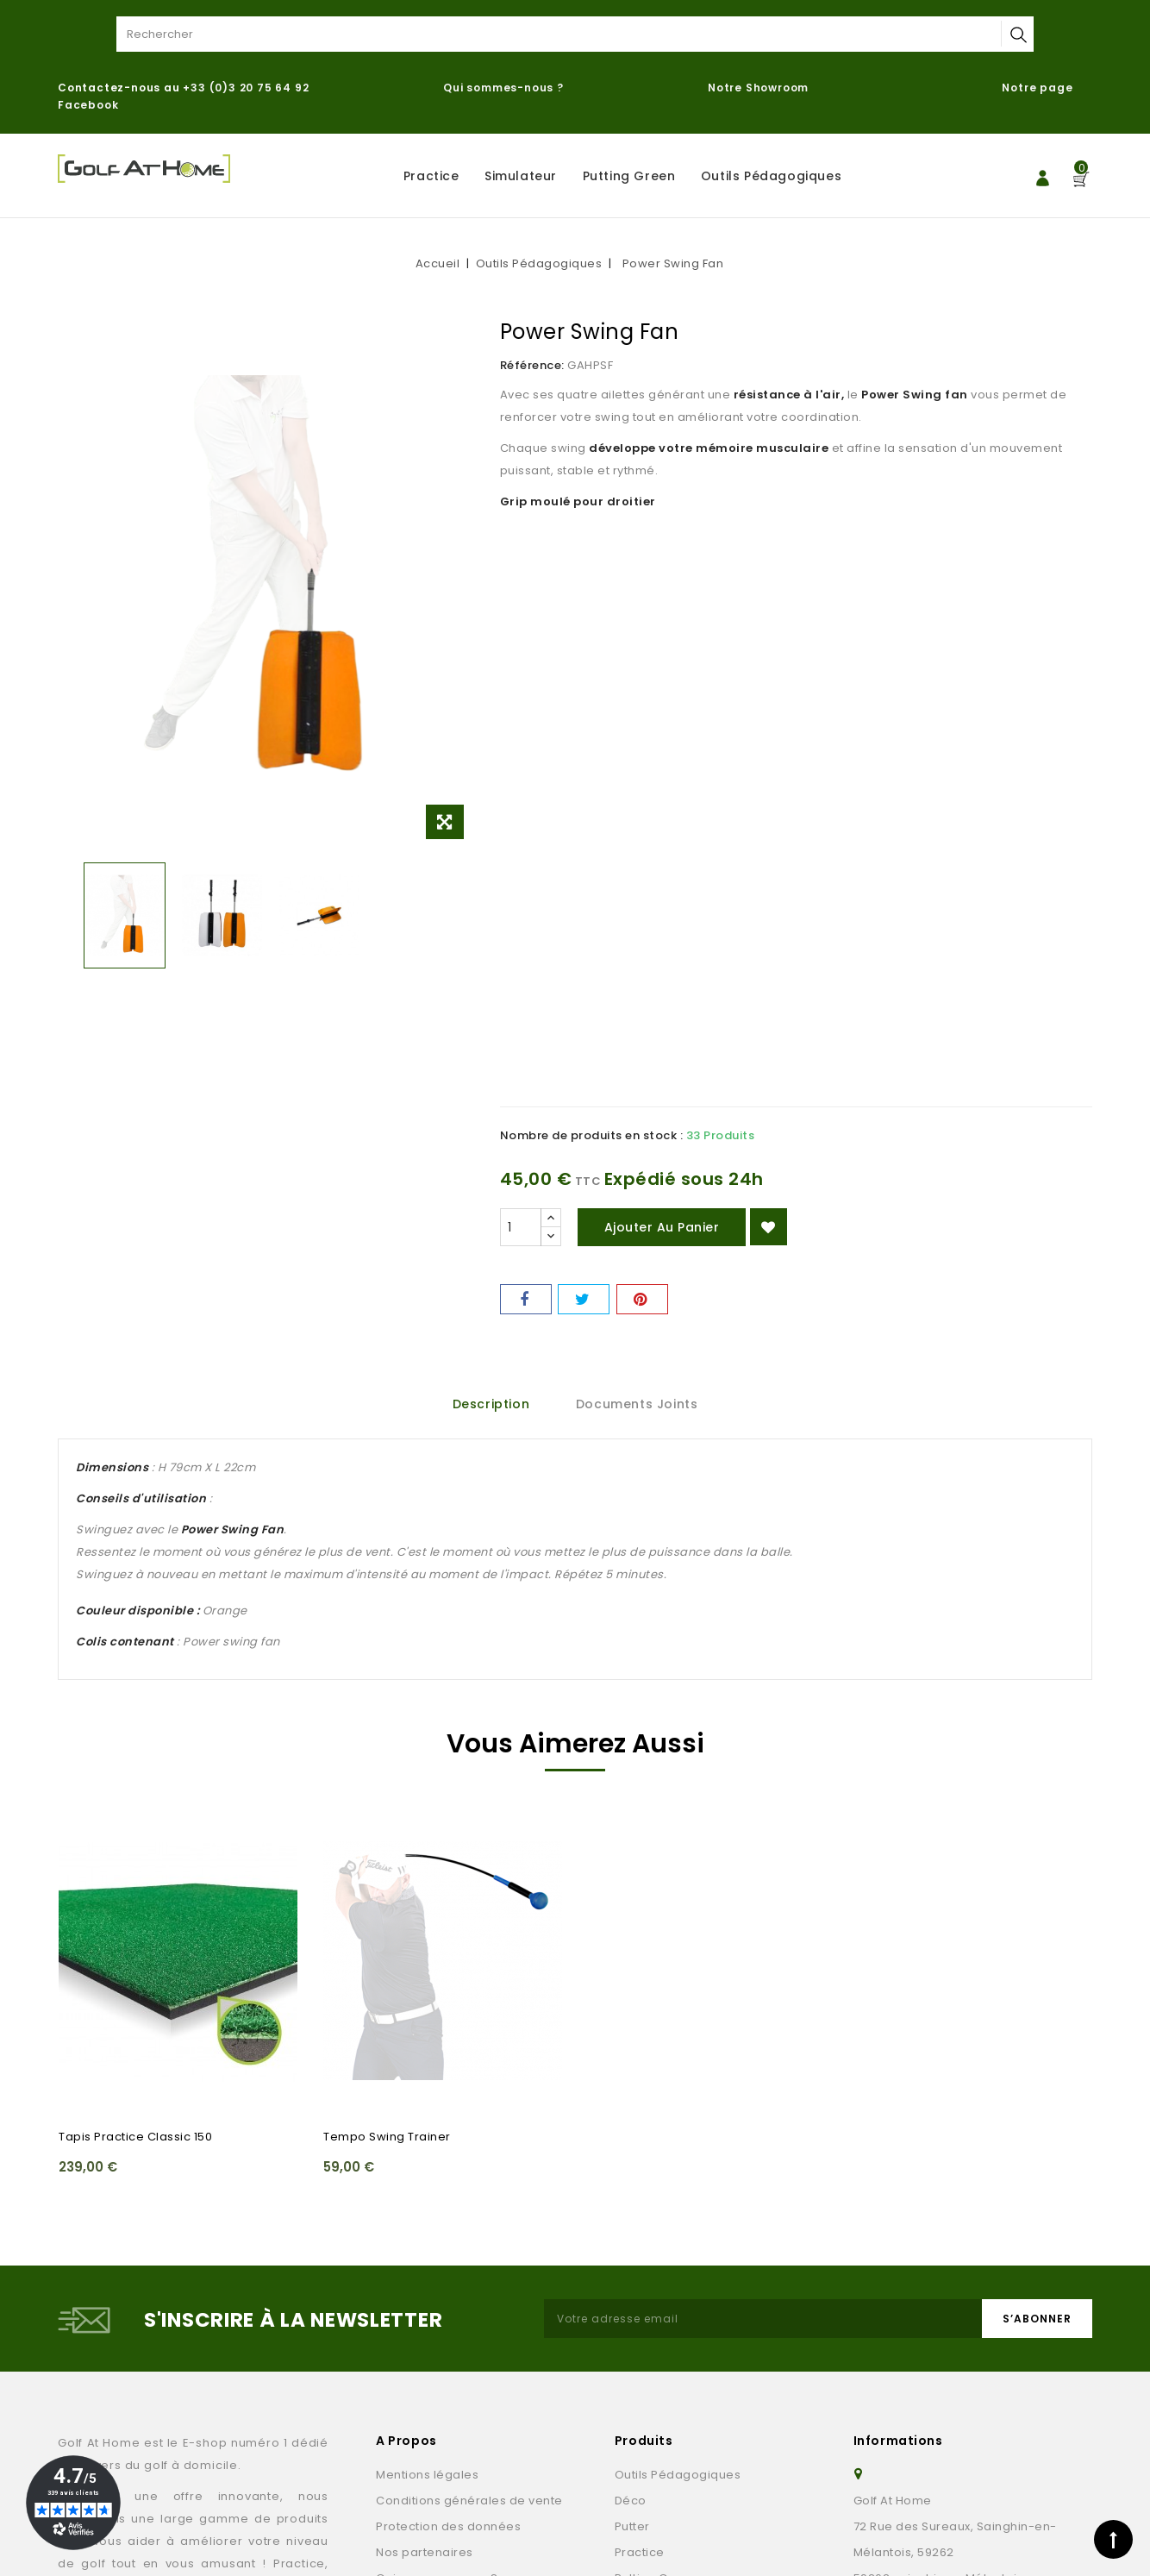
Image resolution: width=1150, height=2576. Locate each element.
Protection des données (448, 2526)
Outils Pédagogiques (771, 176)
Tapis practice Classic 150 (135, 2136)
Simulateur (520, 176)
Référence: (532, 365)
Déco (631, 2500)
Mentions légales (427, 2474)
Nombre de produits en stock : (592, 1135)
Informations (898, 2440)
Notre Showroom (760, 87)
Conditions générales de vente (469, 2500)
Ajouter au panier (662, 1227)
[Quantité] (520, 1227)
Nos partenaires (424, 2552)
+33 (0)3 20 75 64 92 (246, 87)
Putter (632, 2526)
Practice (431, 176)
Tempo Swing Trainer (387, 2136)
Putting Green (629, 176)
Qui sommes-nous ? (503, 87)
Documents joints (637, 1404)
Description (491, 1404)
